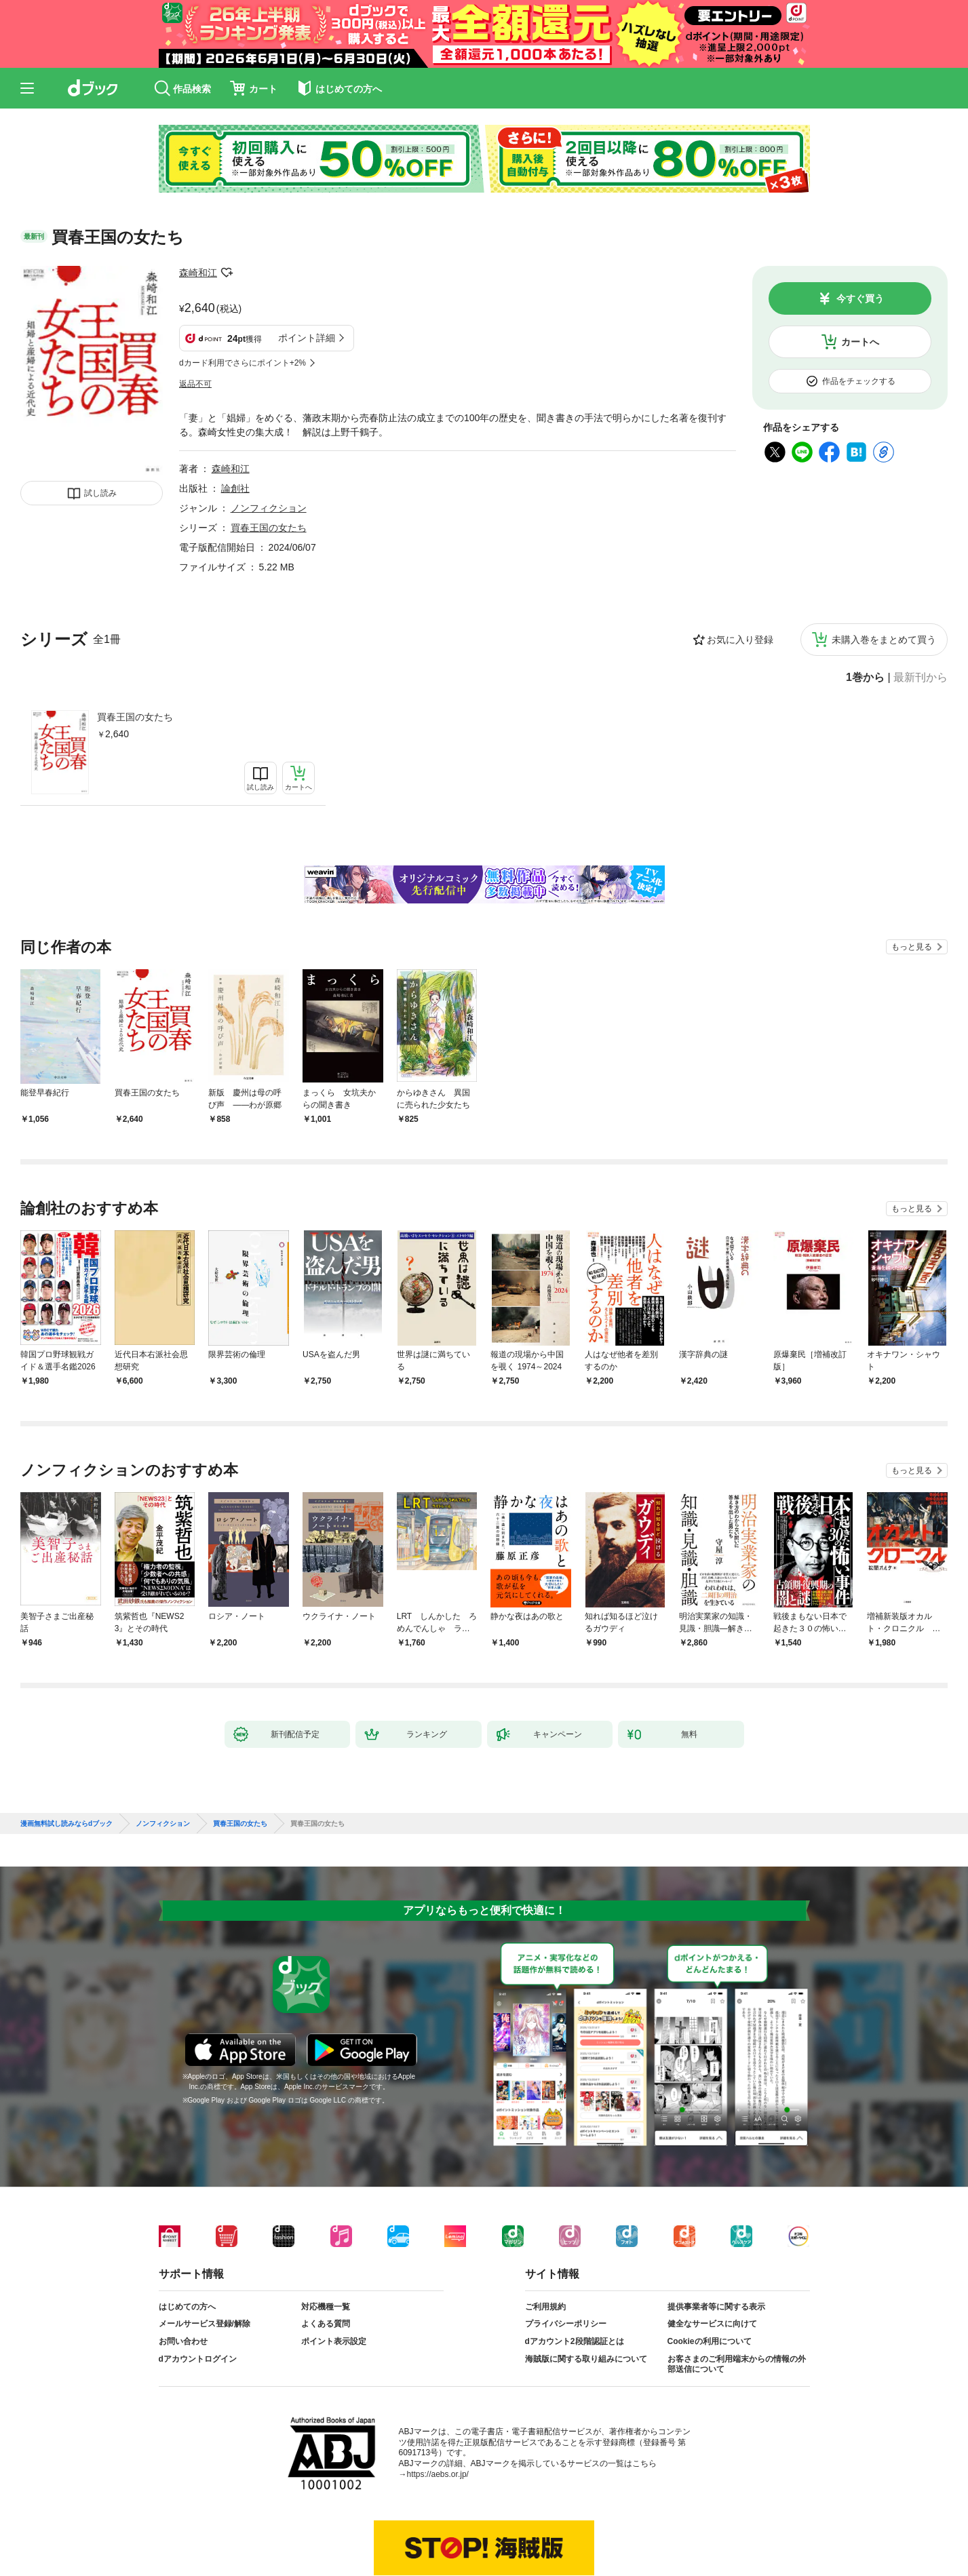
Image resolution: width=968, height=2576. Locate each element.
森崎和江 (198, 272)
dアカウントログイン (198, 2359)
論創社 (235, 488)
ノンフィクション (269, 508)
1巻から (865, 677)
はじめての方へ (187, 2306)
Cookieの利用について (709, 2341)
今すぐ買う (860, 298)
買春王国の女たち (135, 716)
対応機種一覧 (325, 2306)
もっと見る (911, 947)
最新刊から (920, 677)
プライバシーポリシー (565, 2323)
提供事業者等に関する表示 (716, 2306)
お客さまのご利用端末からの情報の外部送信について (736, 2364)
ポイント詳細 (306, 337)
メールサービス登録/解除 (204, 2323)
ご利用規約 (545, 2306)
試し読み (100, 493)
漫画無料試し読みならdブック (66, 1823)
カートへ (860, 341)
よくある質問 (325, 2323)
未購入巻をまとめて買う (884, 639)
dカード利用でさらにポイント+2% (242, 363)
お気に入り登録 (740, 639)
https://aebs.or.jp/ (438, 2474)
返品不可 (195, 384)
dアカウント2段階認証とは (574, 2341)
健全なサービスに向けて (712, 2323)
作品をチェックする (858, 381)
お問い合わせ (183, 2341)
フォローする (226, 272)
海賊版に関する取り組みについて (586, 2359)
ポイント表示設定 (333, 2341)
